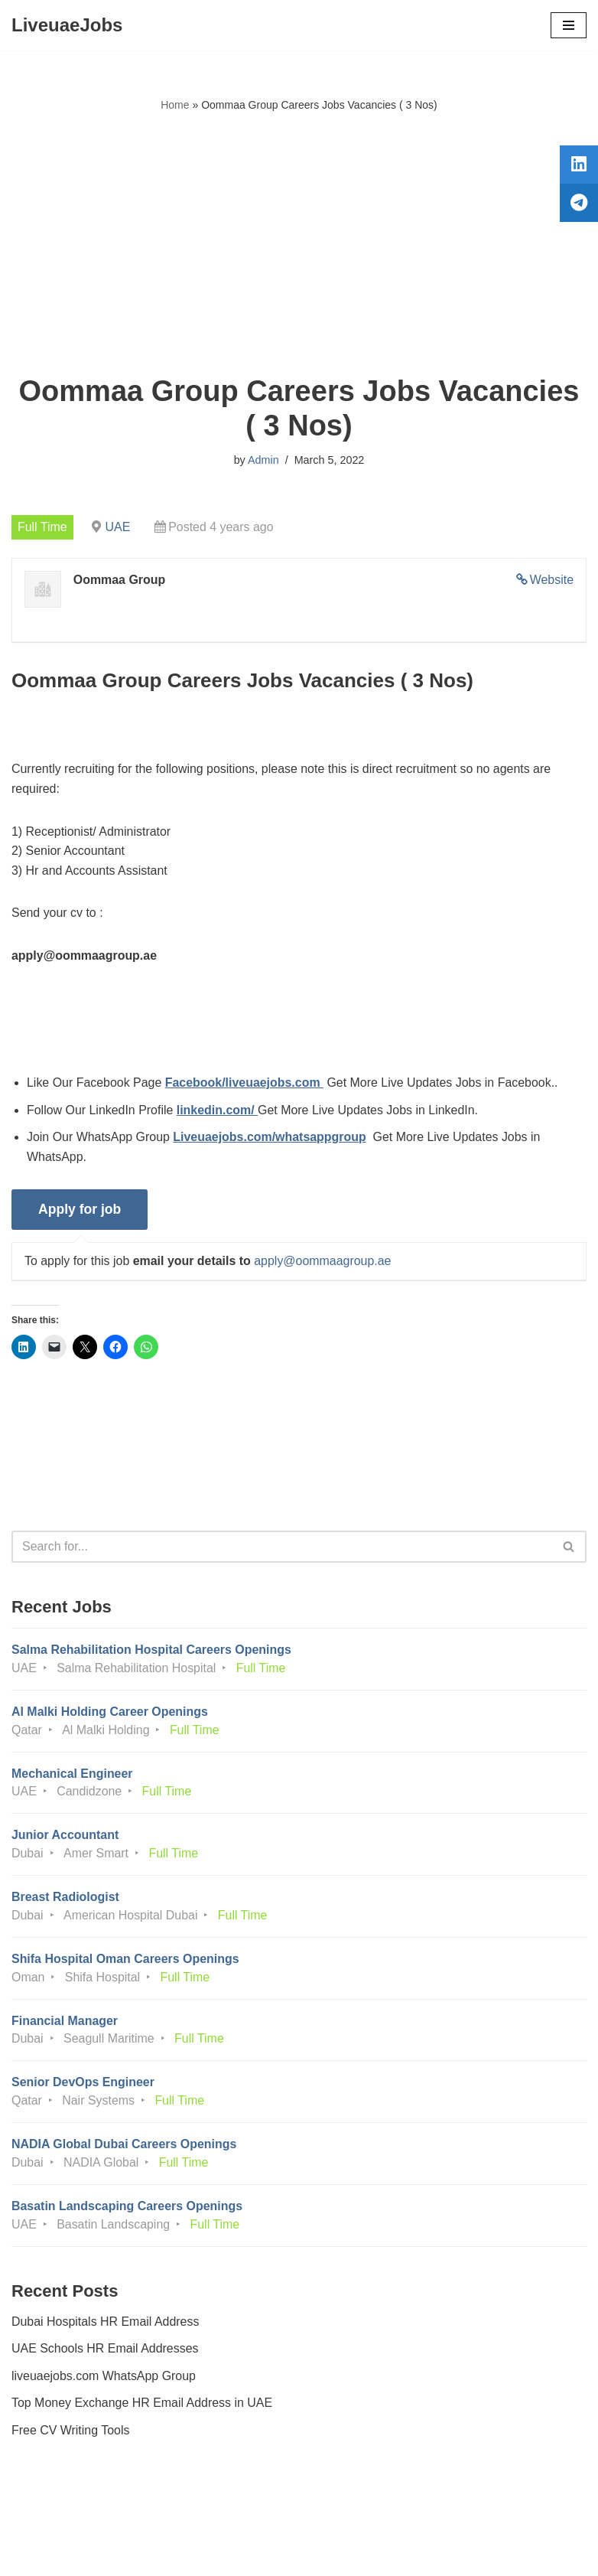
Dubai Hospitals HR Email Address (105, 2324)
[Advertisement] (299, 244)
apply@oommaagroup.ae (323, 1262)
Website (551, 579)
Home (175, 105)
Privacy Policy (53, 2521)
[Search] (281, 1548)
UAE (118, 526)
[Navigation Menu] (569, 25)
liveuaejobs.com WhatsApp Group (104, 2378)
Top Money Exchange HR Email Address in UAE (142, 2406)
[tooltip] (577, 166)
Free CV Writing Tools (70, 2434)
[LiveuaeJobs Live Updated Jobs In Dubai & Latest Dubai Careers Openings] (66, 25)
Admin (263, 460)
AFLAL (383, 2553)
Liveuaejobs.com (242, 2553)
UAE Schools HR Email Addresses (105, 2352)
